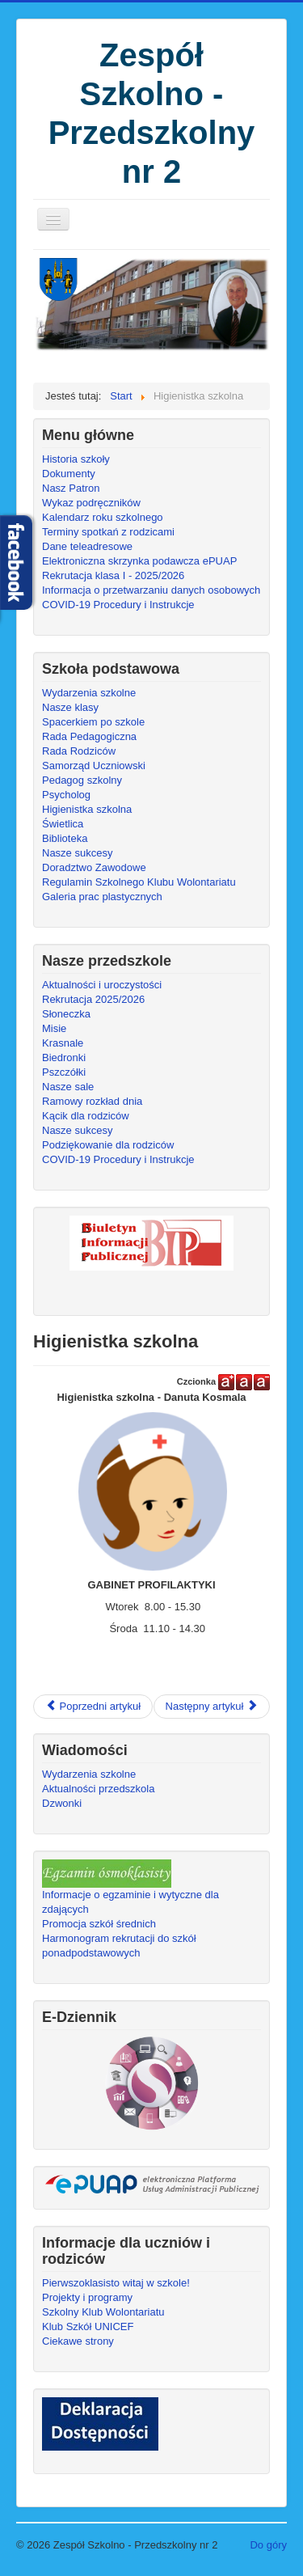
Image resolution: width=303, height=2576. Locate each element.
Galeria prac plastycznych (102, 896)
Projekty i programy (87, 2297)
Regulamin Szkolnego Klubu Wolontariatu (139, 882)
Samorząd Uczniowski (93, 765)
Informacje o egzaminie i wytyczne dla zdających (130, 1902)
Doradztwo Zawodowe (94, 867)
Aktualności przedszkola (98, 1789)
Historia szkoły (76, 459)
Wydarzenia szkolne (89, 693)
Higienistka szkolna (87, 809)
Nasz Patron (71, 488)
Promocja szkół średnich (99, 1924)
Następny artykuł (212, 1706)
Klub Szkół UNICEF (87, 2326)
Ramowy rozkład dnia (92, 1101)
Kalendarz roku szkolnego (102, 517)
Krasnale (62, 1043)
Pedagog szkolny (82, 780)
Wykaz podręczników (91, 503)
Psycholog (66, 795)
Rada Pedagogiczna (89, 736)
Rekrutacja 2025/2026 (93, 999)
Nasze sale (68, 1087)
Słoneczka (66, 1014)
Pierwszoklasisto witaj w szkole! (116, 2283)
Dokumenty (68, 473)
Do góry (268, 2545)
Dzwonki (62, 1803)
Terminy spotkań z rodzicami (108, 532)
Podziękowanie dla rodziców (108, 1145)
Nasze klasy (70, 707)
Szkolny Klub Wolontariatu (103, 2312)
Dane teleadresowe (87, 546)
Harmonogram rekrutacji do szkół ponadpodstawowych (119, 1945)
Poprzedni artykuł (93, 1706)
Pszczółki (64, 1072)
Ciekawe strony (78, 2341)
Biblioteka (64, 838)
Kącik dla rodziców (85, 1116)
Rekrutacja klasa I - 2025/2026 (113, 575)
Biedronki (64, 1057)
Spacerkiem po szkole (93, 722)
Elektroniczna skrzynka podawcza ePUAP (139, 561)
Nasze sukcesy (77, 853)
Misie (54, 1028)
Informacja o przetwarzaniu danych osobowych (151, 590)
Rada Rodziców (79, 751)
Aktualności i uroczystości (102, 985)
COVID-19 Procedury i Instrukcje (118, 605)
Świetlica (62, 824)
